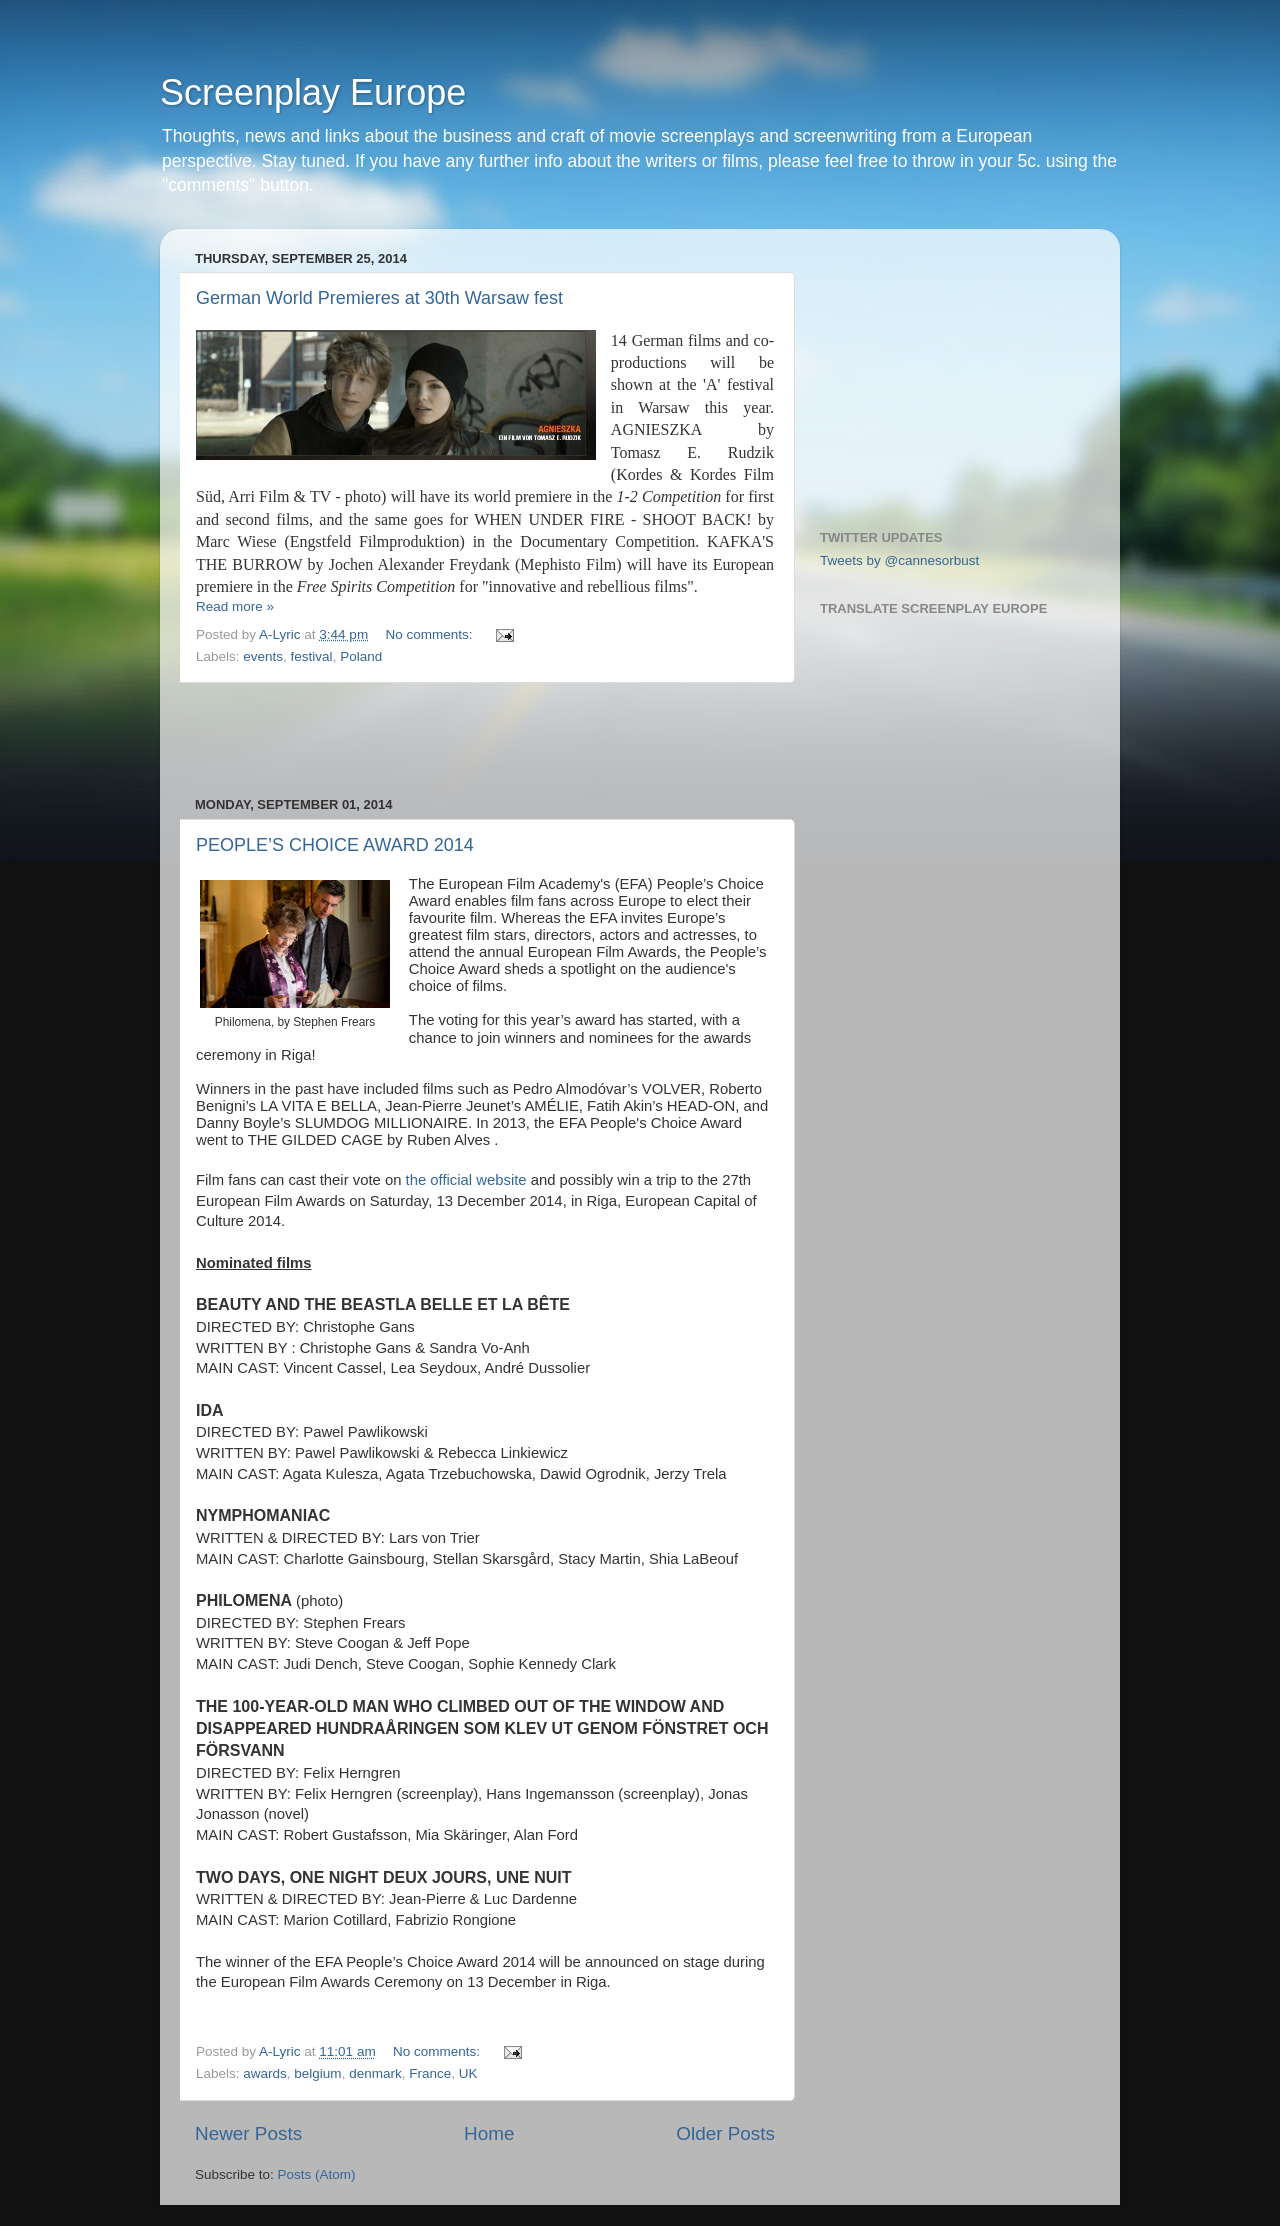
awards (265, 2073)
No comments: (430, 634)
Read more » (235, 606)
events (263, 656)
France (430, 2073)
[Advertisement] (485, 740)
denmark (375, 2073)
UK (468, 2073)
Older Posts (725, 2133)
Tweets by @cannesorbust (899, 560)
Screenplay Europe (313, 92)
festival (312, 656)
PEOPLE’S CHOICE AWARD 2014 (335, 845)
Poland (361, 656)
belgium (317, 2073)
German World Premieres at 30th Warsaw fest (379, 298)
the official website (463, 1180)
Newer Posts (248, 2133)
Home (489, 2133)
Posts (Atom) (317, 2174)
